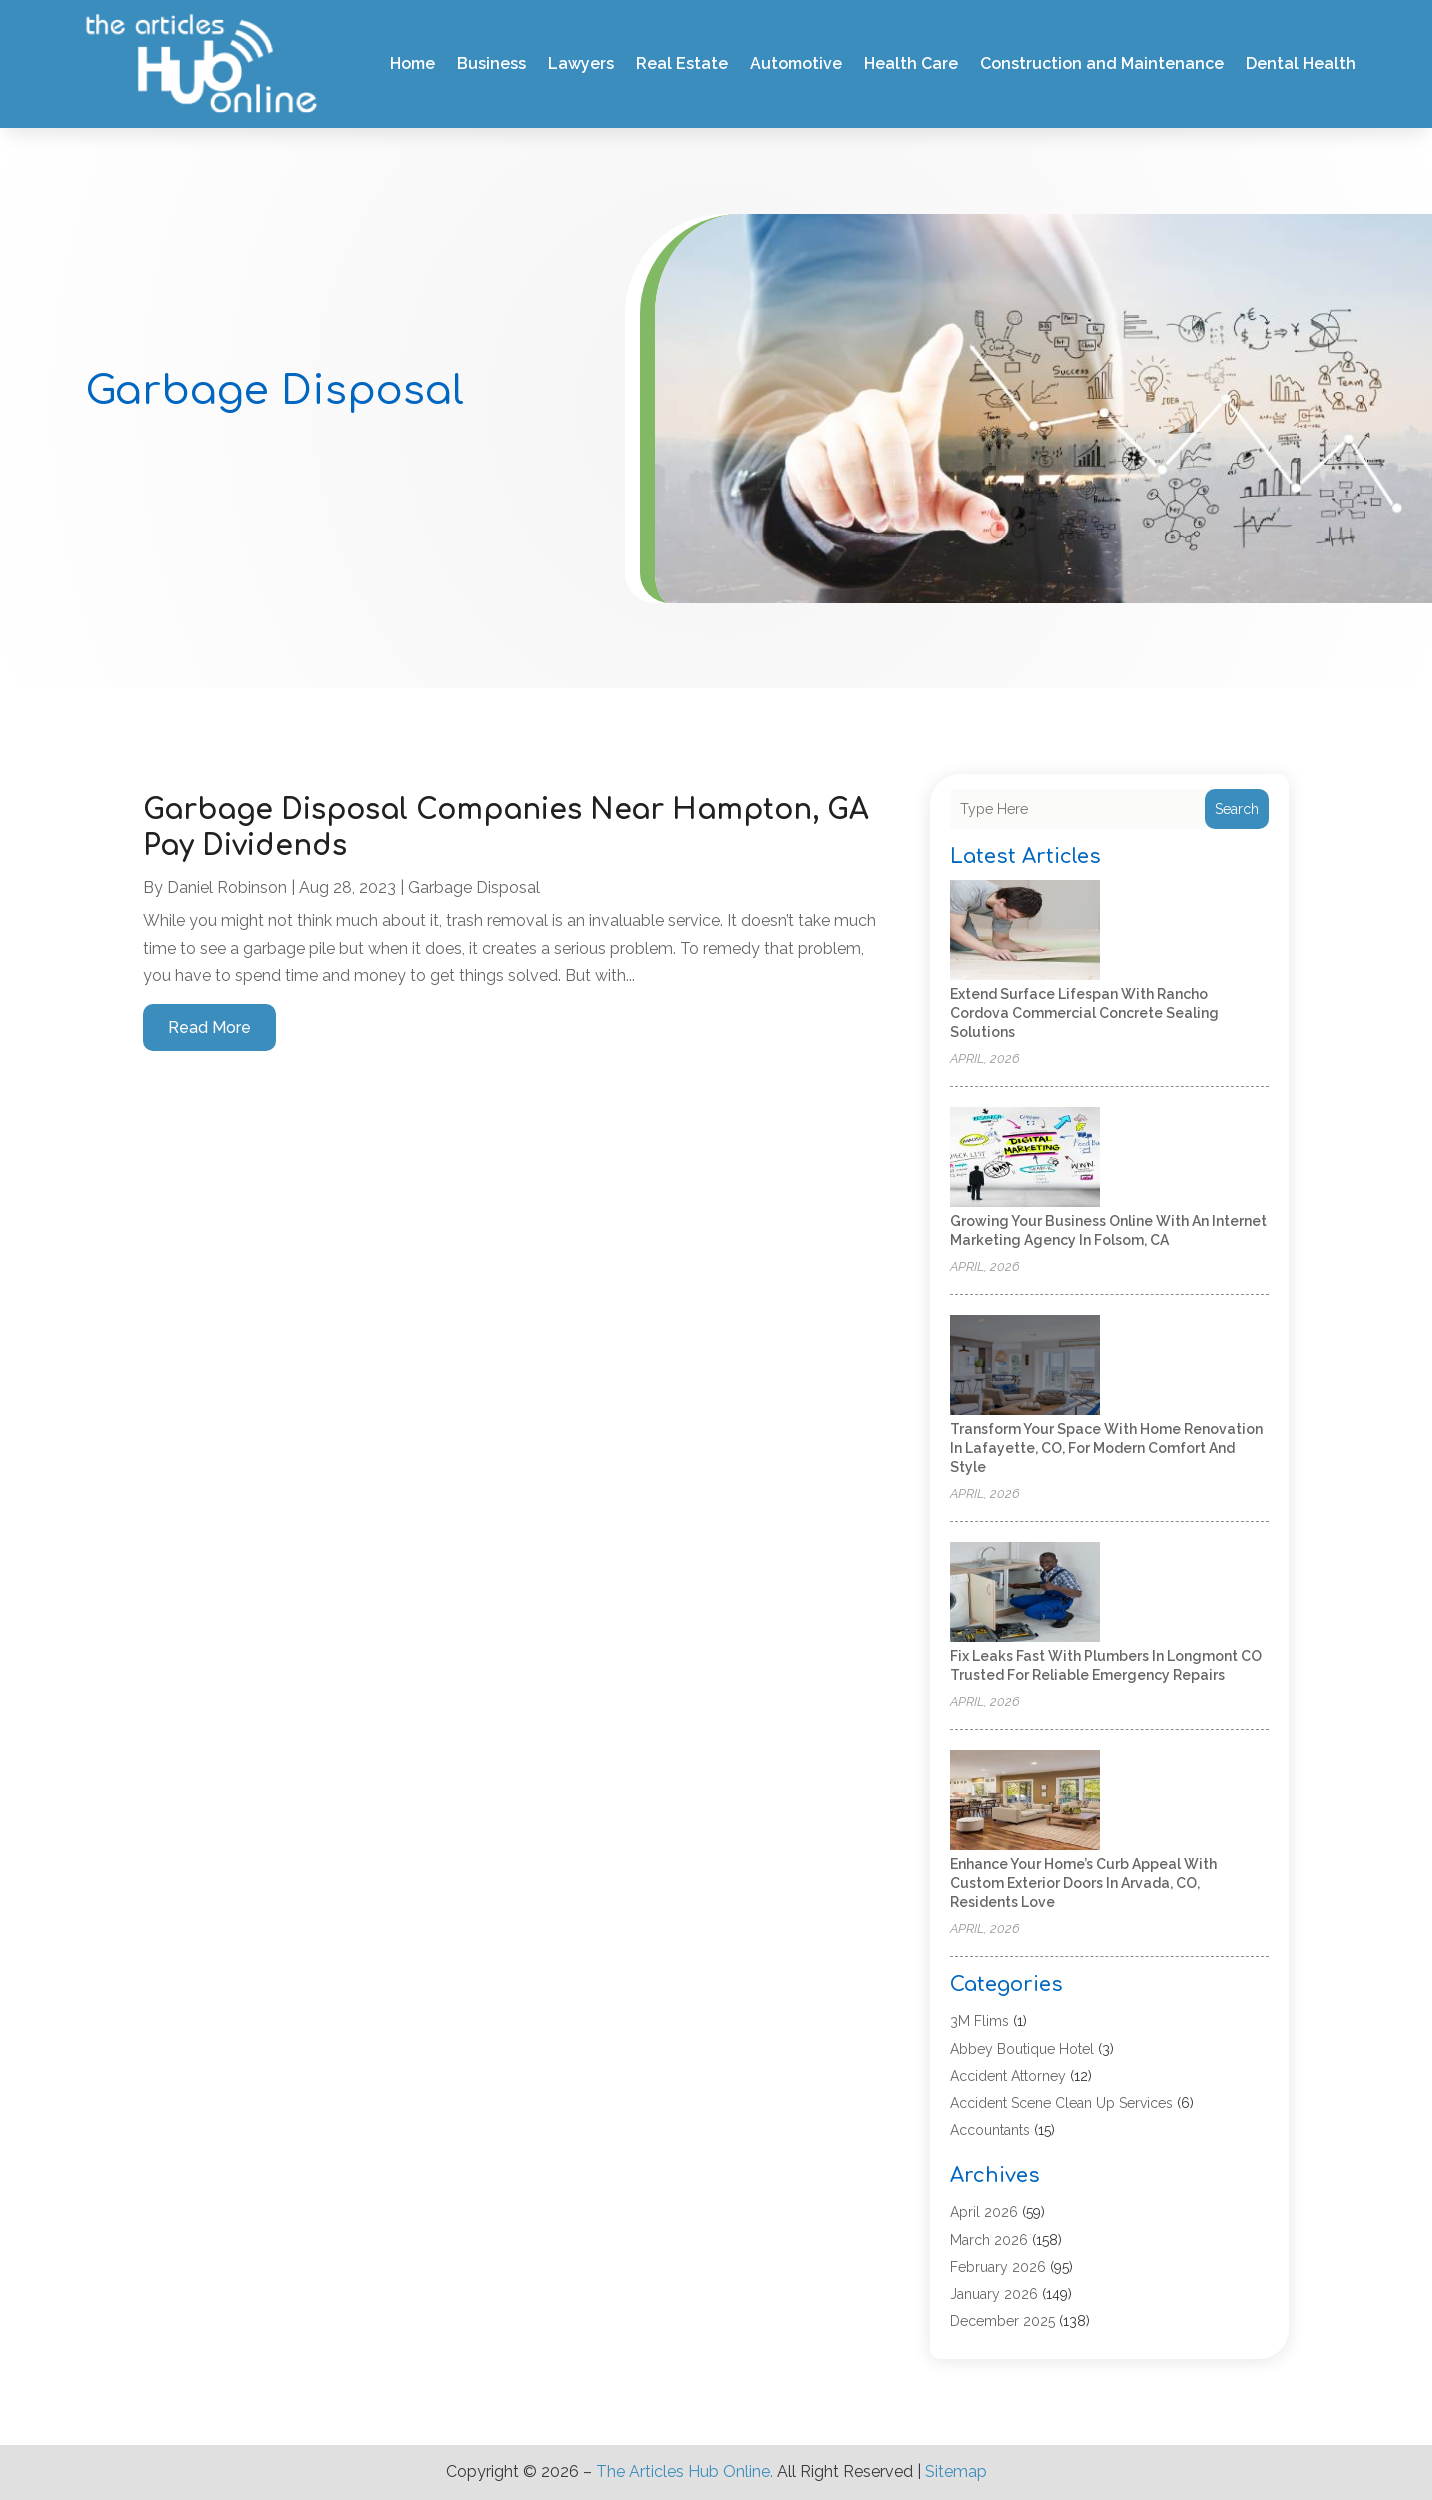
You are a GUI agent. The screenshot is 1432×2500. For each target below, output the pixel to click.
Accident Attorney (1008, 2076)
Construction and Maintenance (1102, 63)
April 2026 (984, 2212)
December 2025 (1002, 2321)
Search (1237, 809)
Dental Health (1301, 63)
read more (209, 1027)
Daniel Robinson (227, 887)
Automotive (796, 63)
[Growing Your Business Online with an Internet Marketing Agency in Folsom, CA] (1025, 1158)
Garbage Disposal (474, 887)
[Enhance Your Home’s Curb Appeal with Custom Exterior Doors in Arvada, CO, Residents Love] (1025, 1801)
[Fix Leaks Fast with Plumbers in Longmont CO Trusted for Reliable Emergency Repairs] (1025, 1593)
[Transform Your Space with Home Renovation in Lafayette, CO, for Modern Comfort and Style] (1025, 1366)
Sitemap (956, 2471)
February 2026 (998, 2267)
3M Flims (979, 2021)
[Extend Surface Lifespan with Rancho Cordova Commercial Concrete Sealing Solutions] (1025, 931)
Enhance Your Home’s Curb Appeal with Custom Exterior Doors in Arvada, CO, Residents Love (1083, 1883)
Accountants (990, 2130)
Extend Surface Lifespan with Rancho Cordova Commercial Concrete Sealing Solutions (1084, 1013)
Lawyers (581, 63)
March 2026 (989, 2240)
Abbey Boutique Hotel (1022, 2049)
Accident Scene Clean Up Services (1061, 2103)
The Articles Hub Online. (684, 2471)
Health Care (911, 63)
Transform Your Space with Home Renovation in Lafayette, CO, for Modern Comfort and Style (1106, 1448)
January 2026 (994, 2294)
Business (491, 63)
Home (412, 63)
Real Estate (682, 63)
